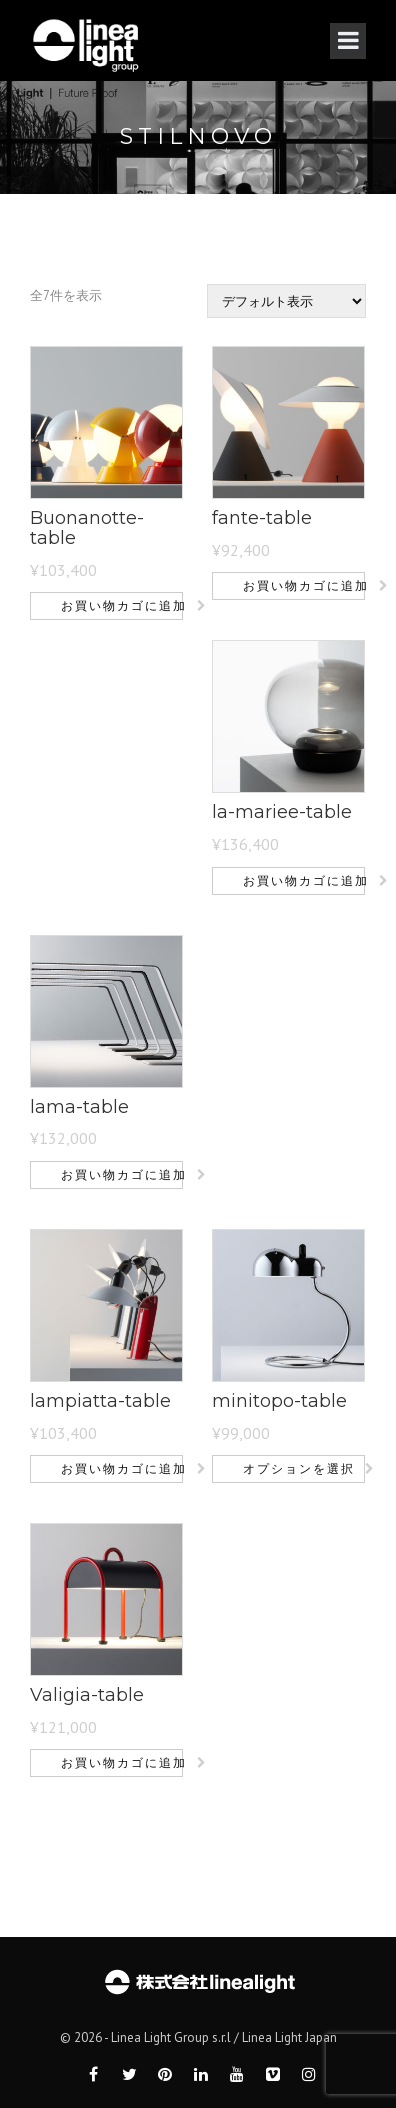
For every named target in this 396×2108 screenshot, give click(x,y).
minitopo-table (279, 1401)
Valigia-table (87, 1695)
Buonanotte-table (87, 528)
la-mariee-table (282, 812)
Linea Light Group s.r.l (171, 2037)
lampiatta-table (100, 1401)
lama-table (79, 1107)
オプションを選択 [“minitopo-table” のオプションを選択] (299, 1468)
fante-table (262, 518)
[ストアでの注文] (286, 301)
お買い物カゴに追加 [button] (122, 605)
